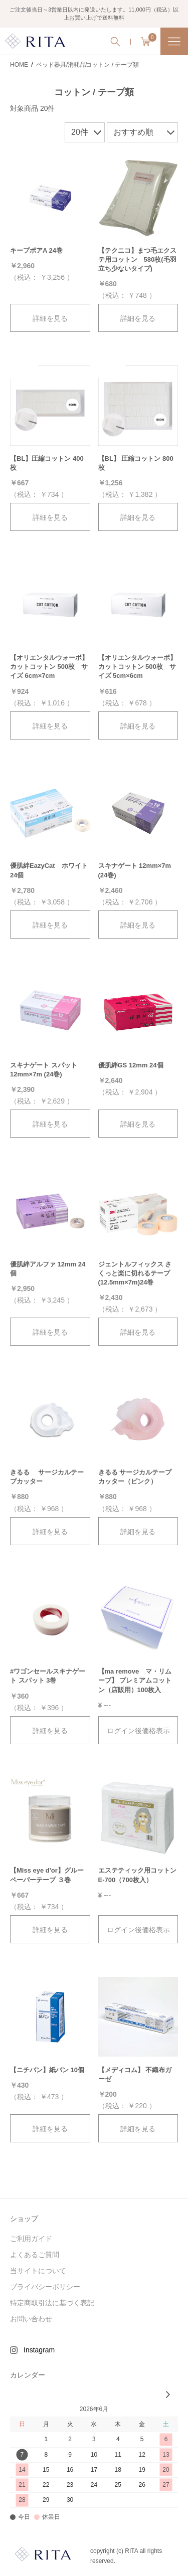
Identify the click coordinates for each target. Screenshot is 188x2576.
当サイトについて (38, 2271)
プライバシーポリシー (45, 2287)
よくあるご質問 (34, 2255)
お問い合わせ (31, 2319)
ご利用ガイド (31, 2239)
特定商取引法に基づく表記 (52, 2303)
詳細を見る (50, 318)
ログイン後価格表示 (138, 1731)
